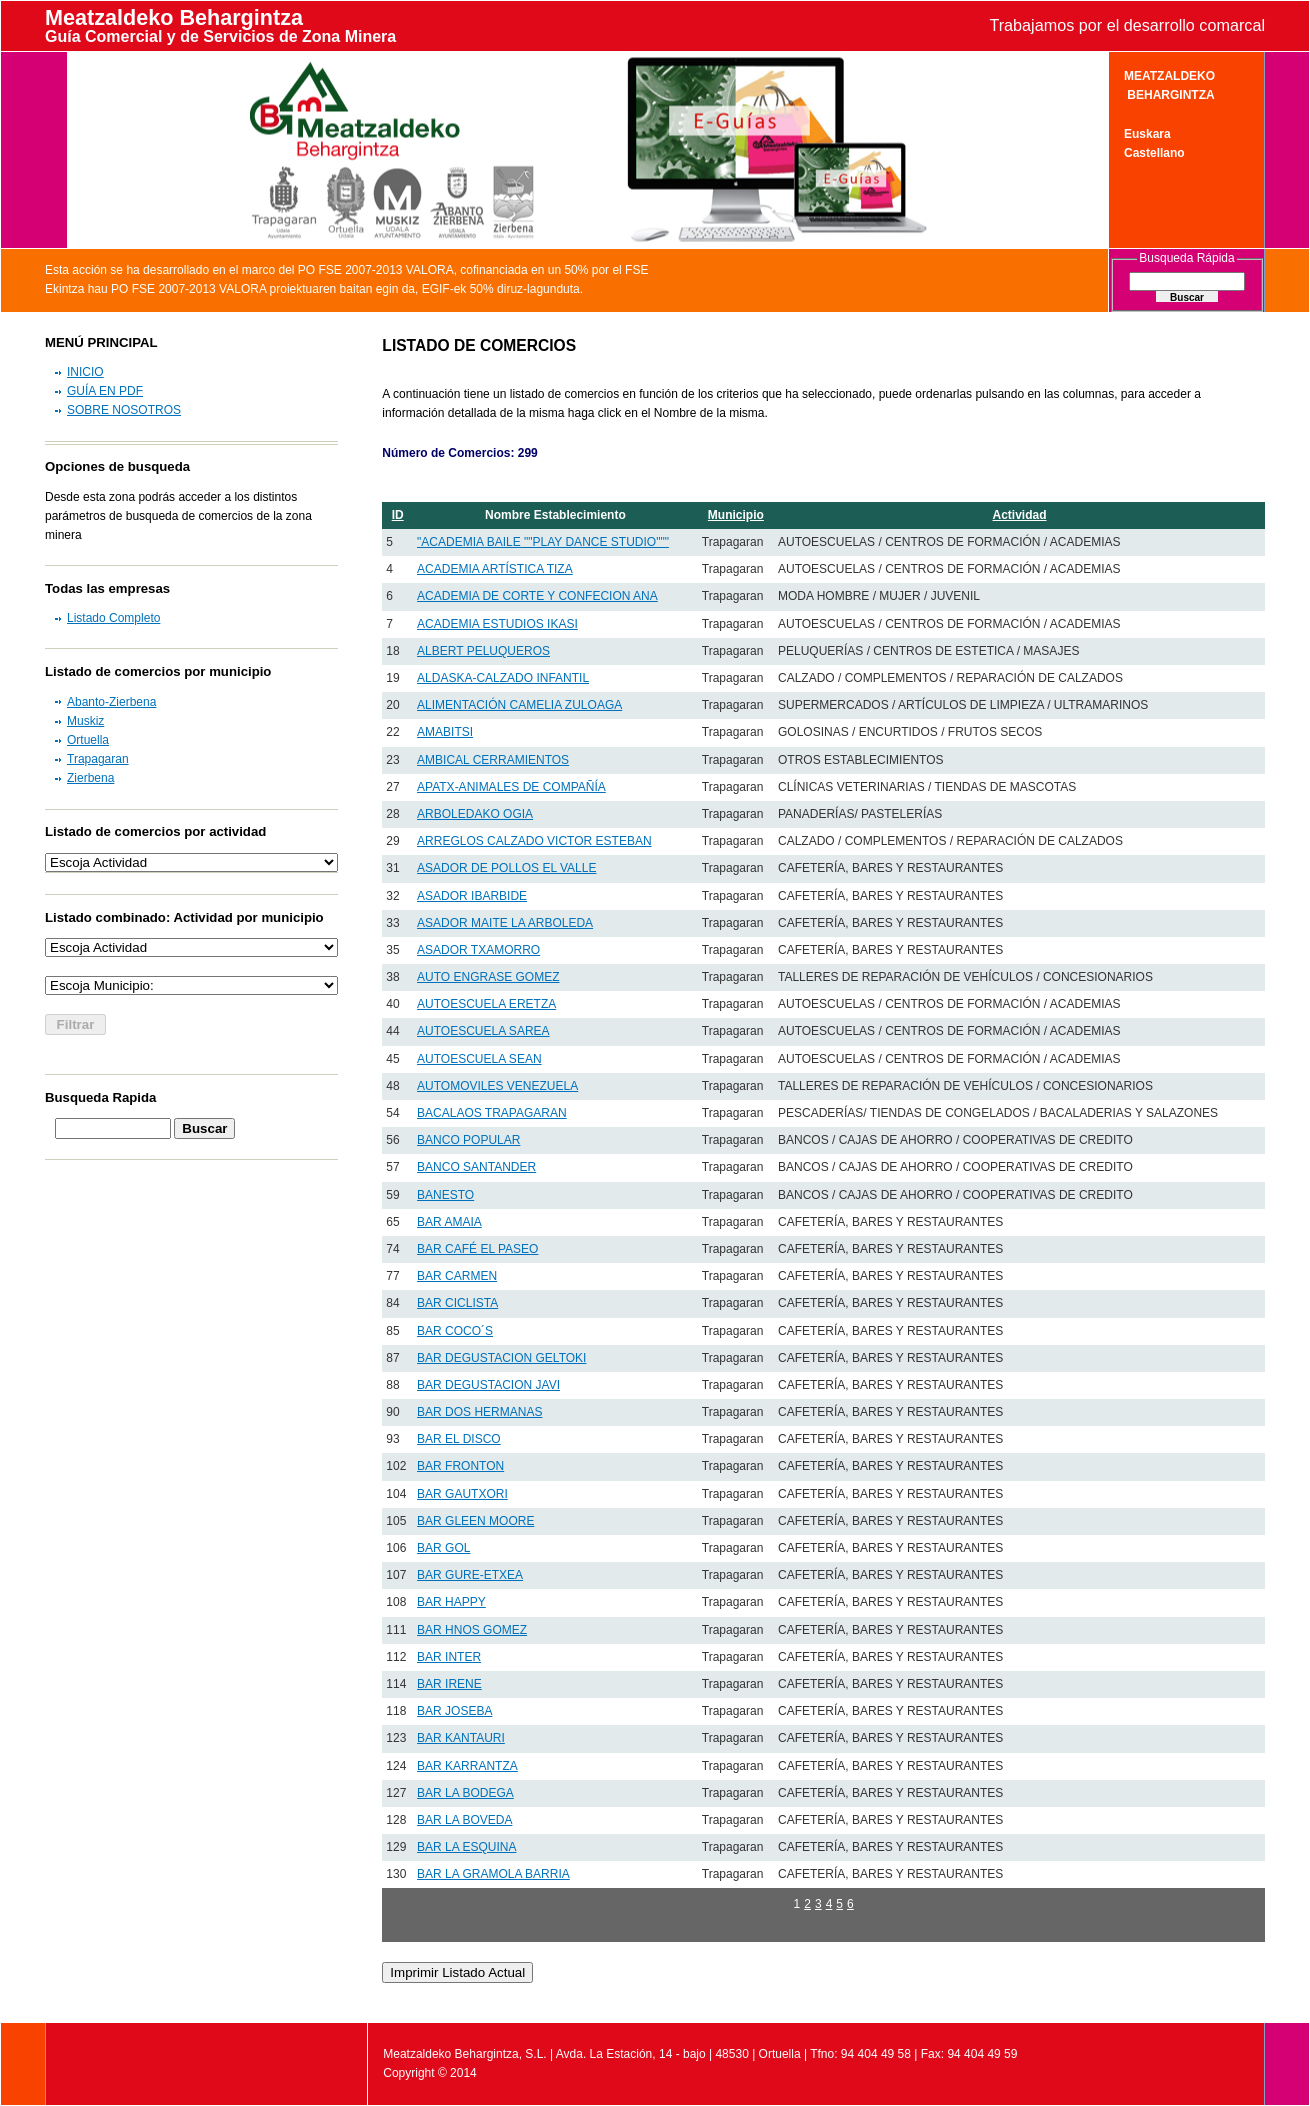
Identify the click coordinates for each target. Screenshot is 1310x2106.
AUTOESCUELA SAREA (483, 1031)
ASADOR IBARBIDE (472, 896)
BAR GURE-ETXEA (470, 1575)
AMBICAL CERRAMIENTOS (493, 760)
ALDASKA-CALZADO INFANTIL (503, 678)
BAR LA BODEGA (465, 1793)
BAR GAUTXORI (462, 1494)
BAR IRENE (449, 1684)
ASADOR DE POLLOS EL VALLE (506, 868)
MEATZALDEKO (1169, 76)
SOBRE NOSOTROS (124, 410)
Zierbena (90, 778)
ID (398, 515)
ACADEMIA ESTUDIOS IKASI (497, 624)
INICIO (85, 372)
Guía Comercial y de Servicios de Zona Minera (220, 36)
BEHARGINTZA (1169, 95)
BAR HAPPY (451, 1602)
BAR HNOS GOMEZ (472, 1630)
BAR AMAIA (449, 1222)
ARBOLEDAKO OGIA (475, 814)
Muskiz (85, 721)
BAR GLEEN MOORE (475, 1521)
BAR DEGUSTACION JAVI (488, 1385)
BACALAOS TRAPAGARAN (492, 1113)
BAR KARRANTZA (467, 1766)
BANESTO (445, 1195)
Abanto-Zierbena (111, 702)
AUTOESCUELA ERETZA (486, 1004)
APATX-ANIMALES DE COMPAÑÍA (511, 787)
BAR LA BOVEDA (464, 1820)
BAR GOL (443, 1548)
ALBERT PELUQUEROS (483, 651)
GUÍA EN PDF (105, 391)
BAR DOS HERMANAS (479, 1412)
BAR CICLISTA (457, 1303)
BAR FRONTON (460, 1466)
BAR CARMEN (457, 1276)
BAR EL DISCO (459, 1439)
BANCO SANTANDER (476, 1167)
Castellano (1154, 153)
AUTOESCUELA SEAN (479, 1059)
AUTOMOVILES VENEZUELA (497, 1086)
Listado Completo (113, 618)
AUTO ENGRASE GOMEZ (488, 977)
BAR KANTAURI (461, 1738)
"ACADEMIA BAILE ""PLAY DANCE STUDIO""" (543, 542)
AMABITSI (445, 732)
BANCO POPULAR (468, 1140)
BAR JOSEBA (454, 1711)
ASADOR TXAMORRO (478, 950)
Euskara (1147, 134)
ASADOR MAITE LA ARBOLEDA (505, 923)
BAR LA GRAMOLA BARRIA (493, 1874)
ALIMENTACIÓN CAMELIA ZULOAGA (519, 705)
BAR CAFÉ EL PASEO (477, 1249)
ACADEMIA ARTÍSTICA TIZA (495, 569)
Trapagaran (98, 759)
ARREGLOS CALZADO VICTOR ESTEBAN (534, 841)
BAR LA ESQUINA (466, 1847)
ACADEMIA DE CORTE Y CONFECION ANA (537, 596)
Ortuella (88, 740)
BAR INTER (449, 1657)
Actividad (1019, 515)
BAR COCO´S (455, 1331)
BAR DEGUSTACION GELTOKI (501, 1358)
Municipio (736, 515)
